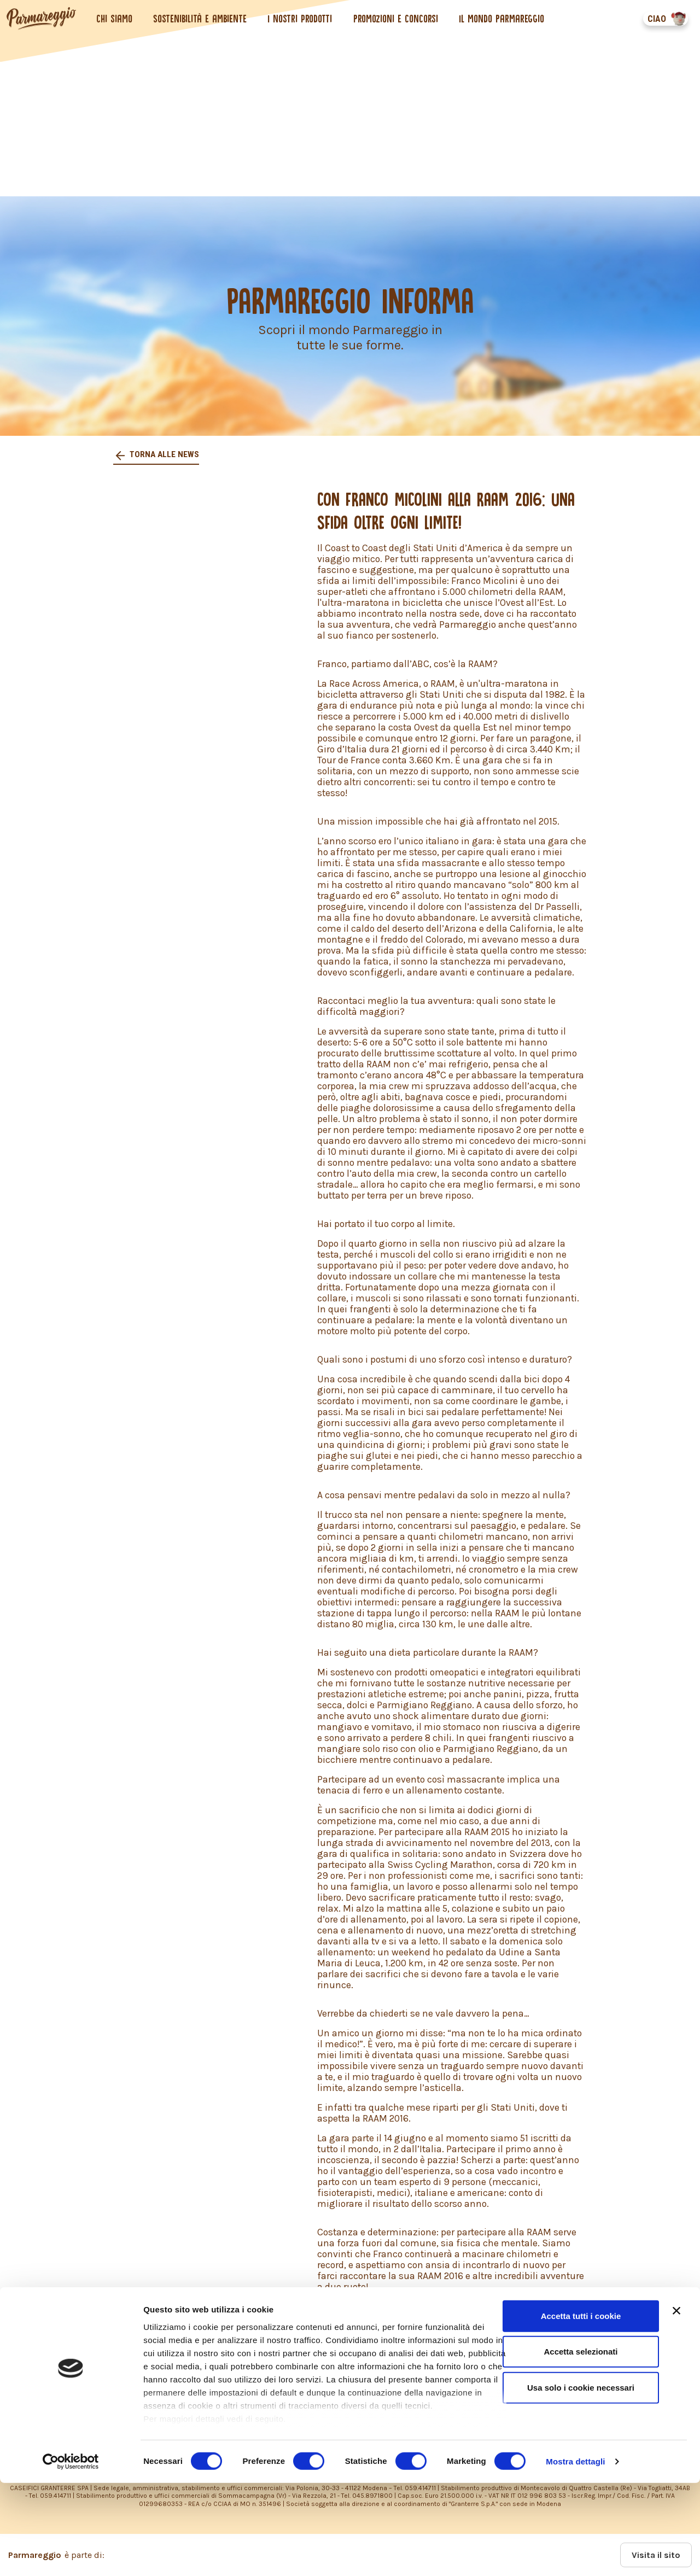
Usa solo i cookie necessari (580, 2480)
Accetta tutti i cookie (581, 2409)
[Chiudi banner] (676, 2404)
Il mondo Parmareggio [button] (503, 18)
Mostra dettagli (575, 2554)
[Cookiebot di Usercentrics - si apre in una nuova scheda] (71, 2554)
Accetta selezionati (580, 2444)
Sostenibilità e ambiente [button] (202, 18)
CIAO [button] (654, 19)
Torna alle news (164, 454)
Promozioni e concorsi (397, 18)
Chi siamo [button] (116, 18)
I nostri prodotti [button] (302, 18)
